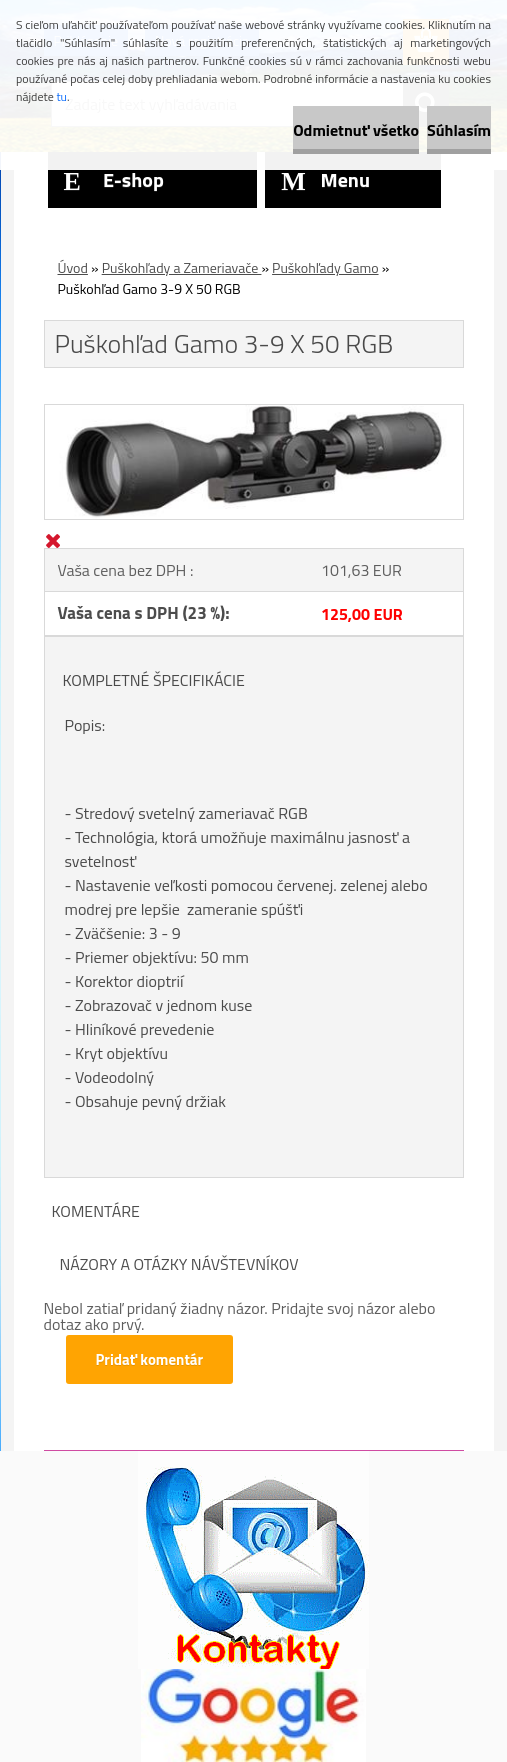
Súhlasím (459, 130)
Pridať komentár (150, 1359)
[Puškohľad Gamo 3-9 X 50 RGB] (254, 413)
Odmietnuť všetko (356, 130)
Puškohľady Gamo (325, 267)
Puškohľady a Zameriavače (182, 267)
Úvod (73, 267)
